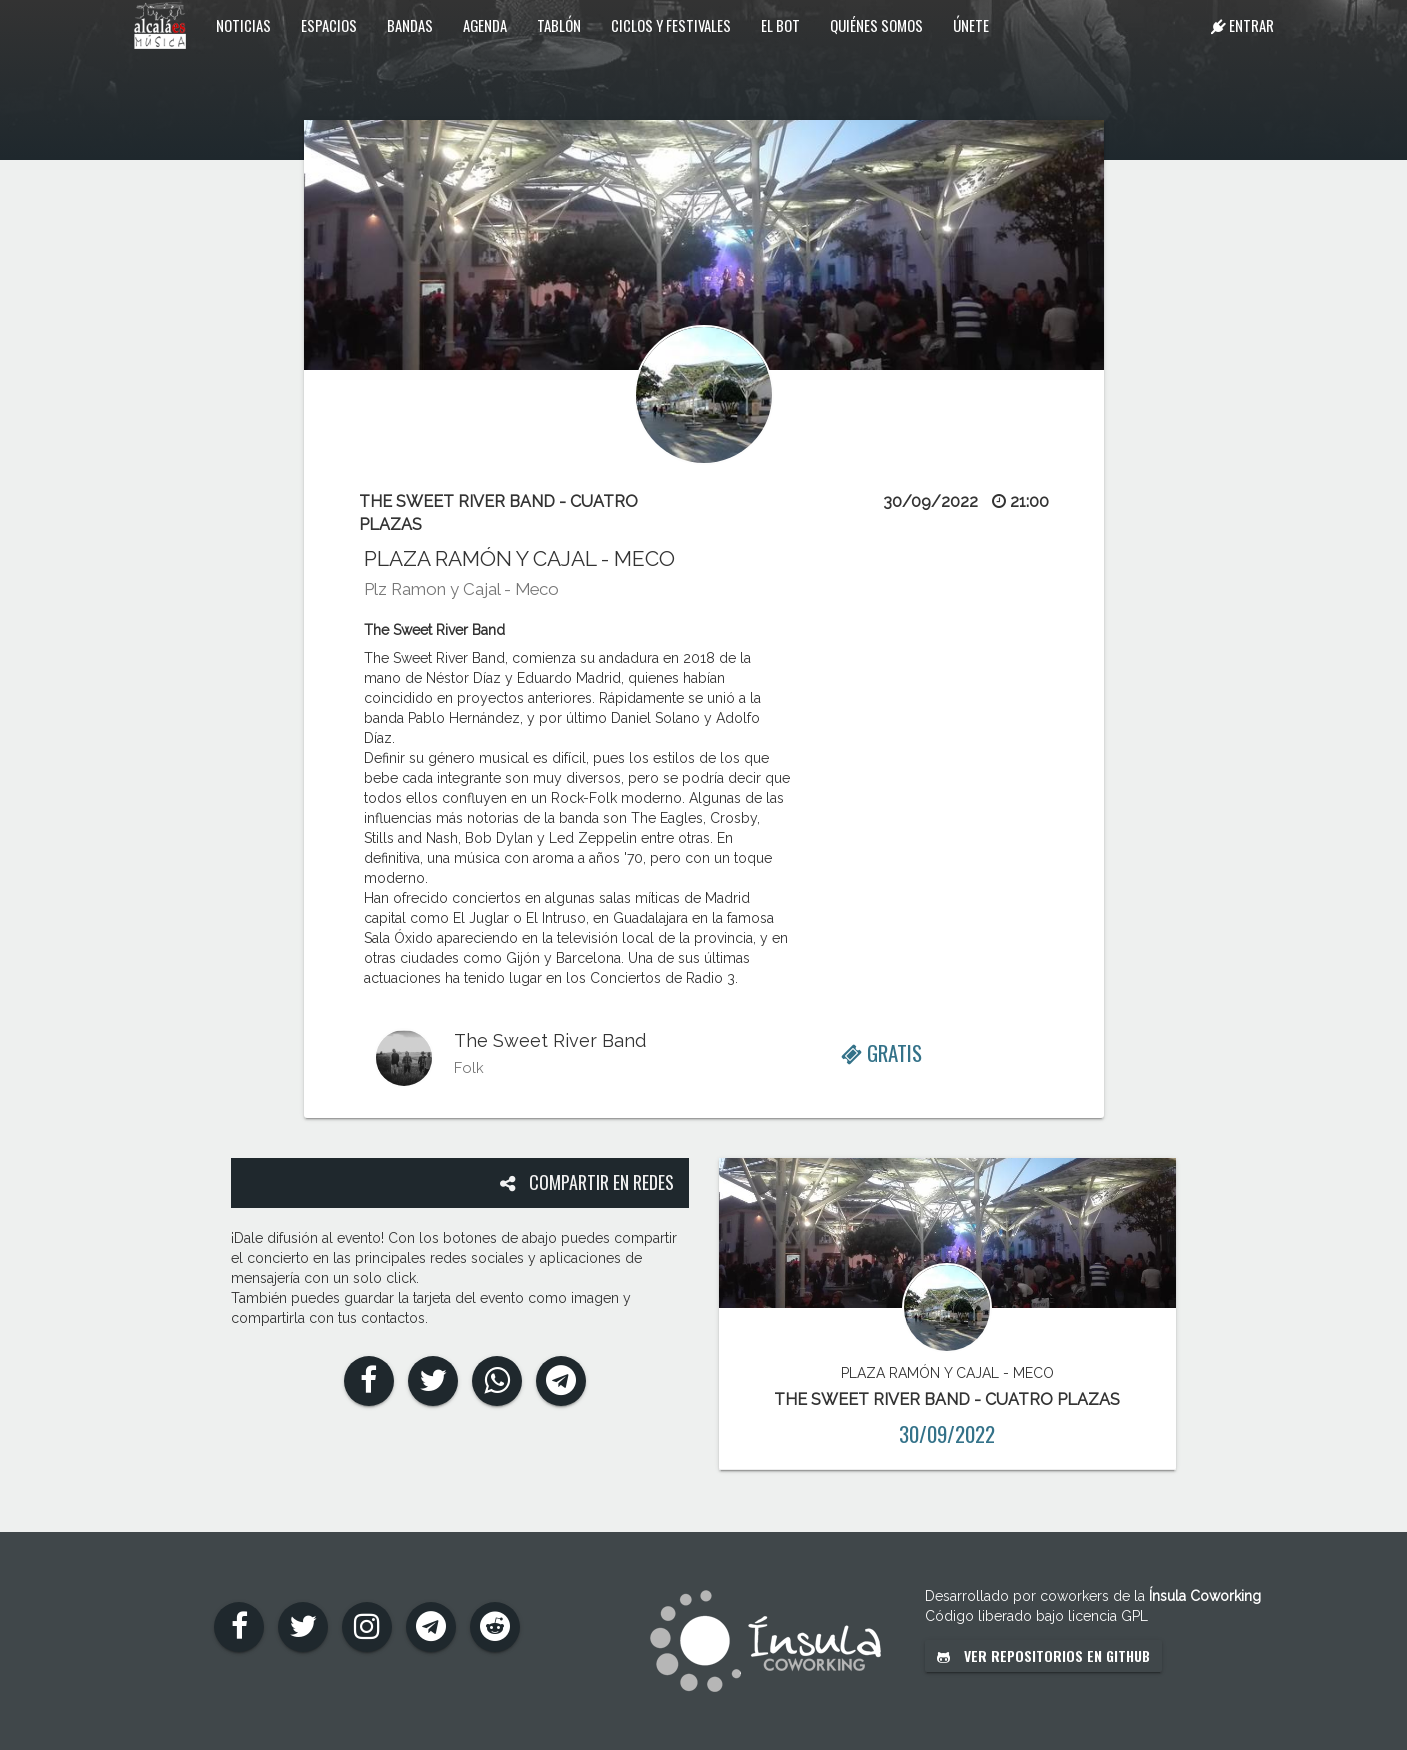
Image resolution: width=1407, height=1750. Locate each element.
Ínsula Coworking (1205, 1596)
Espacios (329, 25)
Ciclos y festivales (671, 25)
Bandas (410, 25)
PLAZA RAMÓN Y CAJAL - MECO (519, 558)
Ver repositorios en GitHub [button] (1043, 1655)
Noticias (243, 25)
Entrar (1242, 25)
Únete (971, 25)
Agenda (485, 25)
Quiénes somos (876, 25)
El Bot (780, 25)
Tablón (559, 25)
